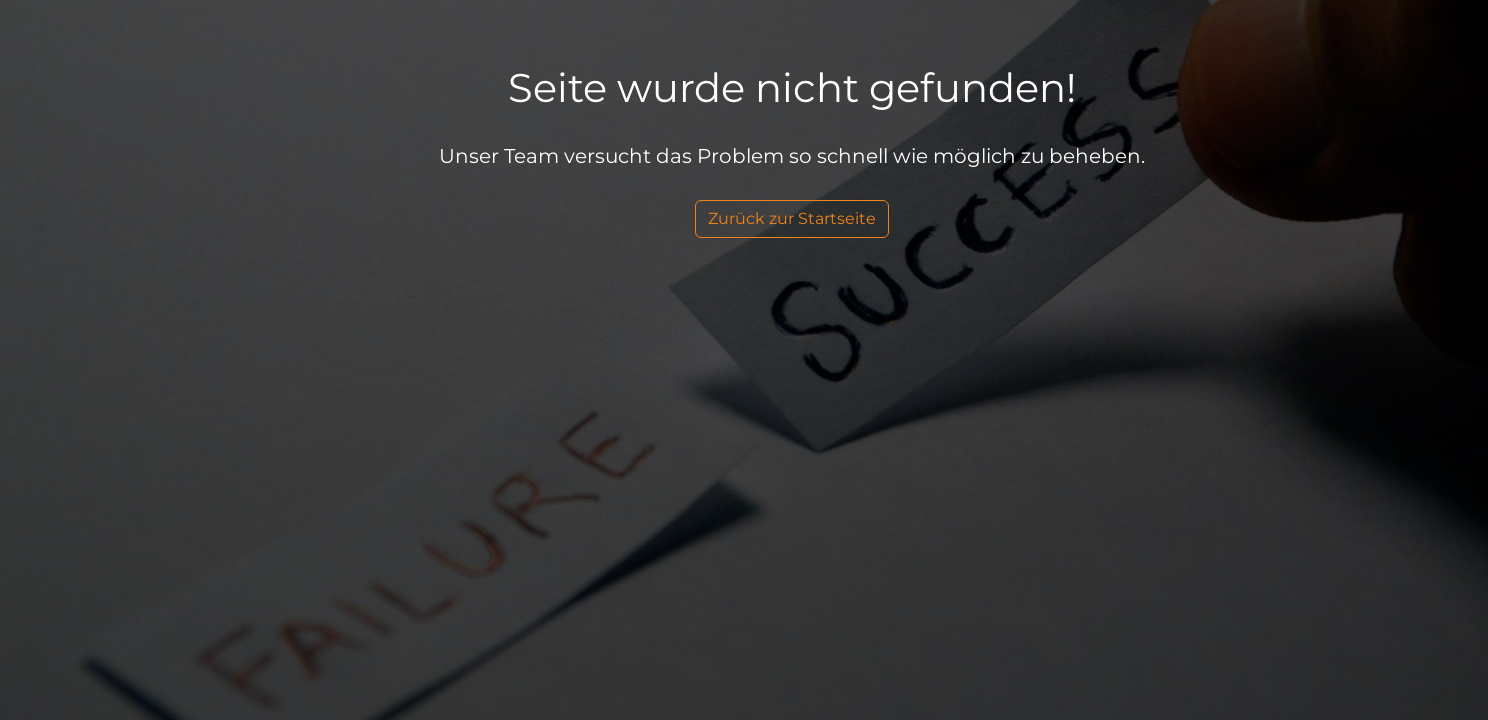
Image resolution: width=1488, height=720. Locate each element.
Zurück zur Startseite (792, 218)
